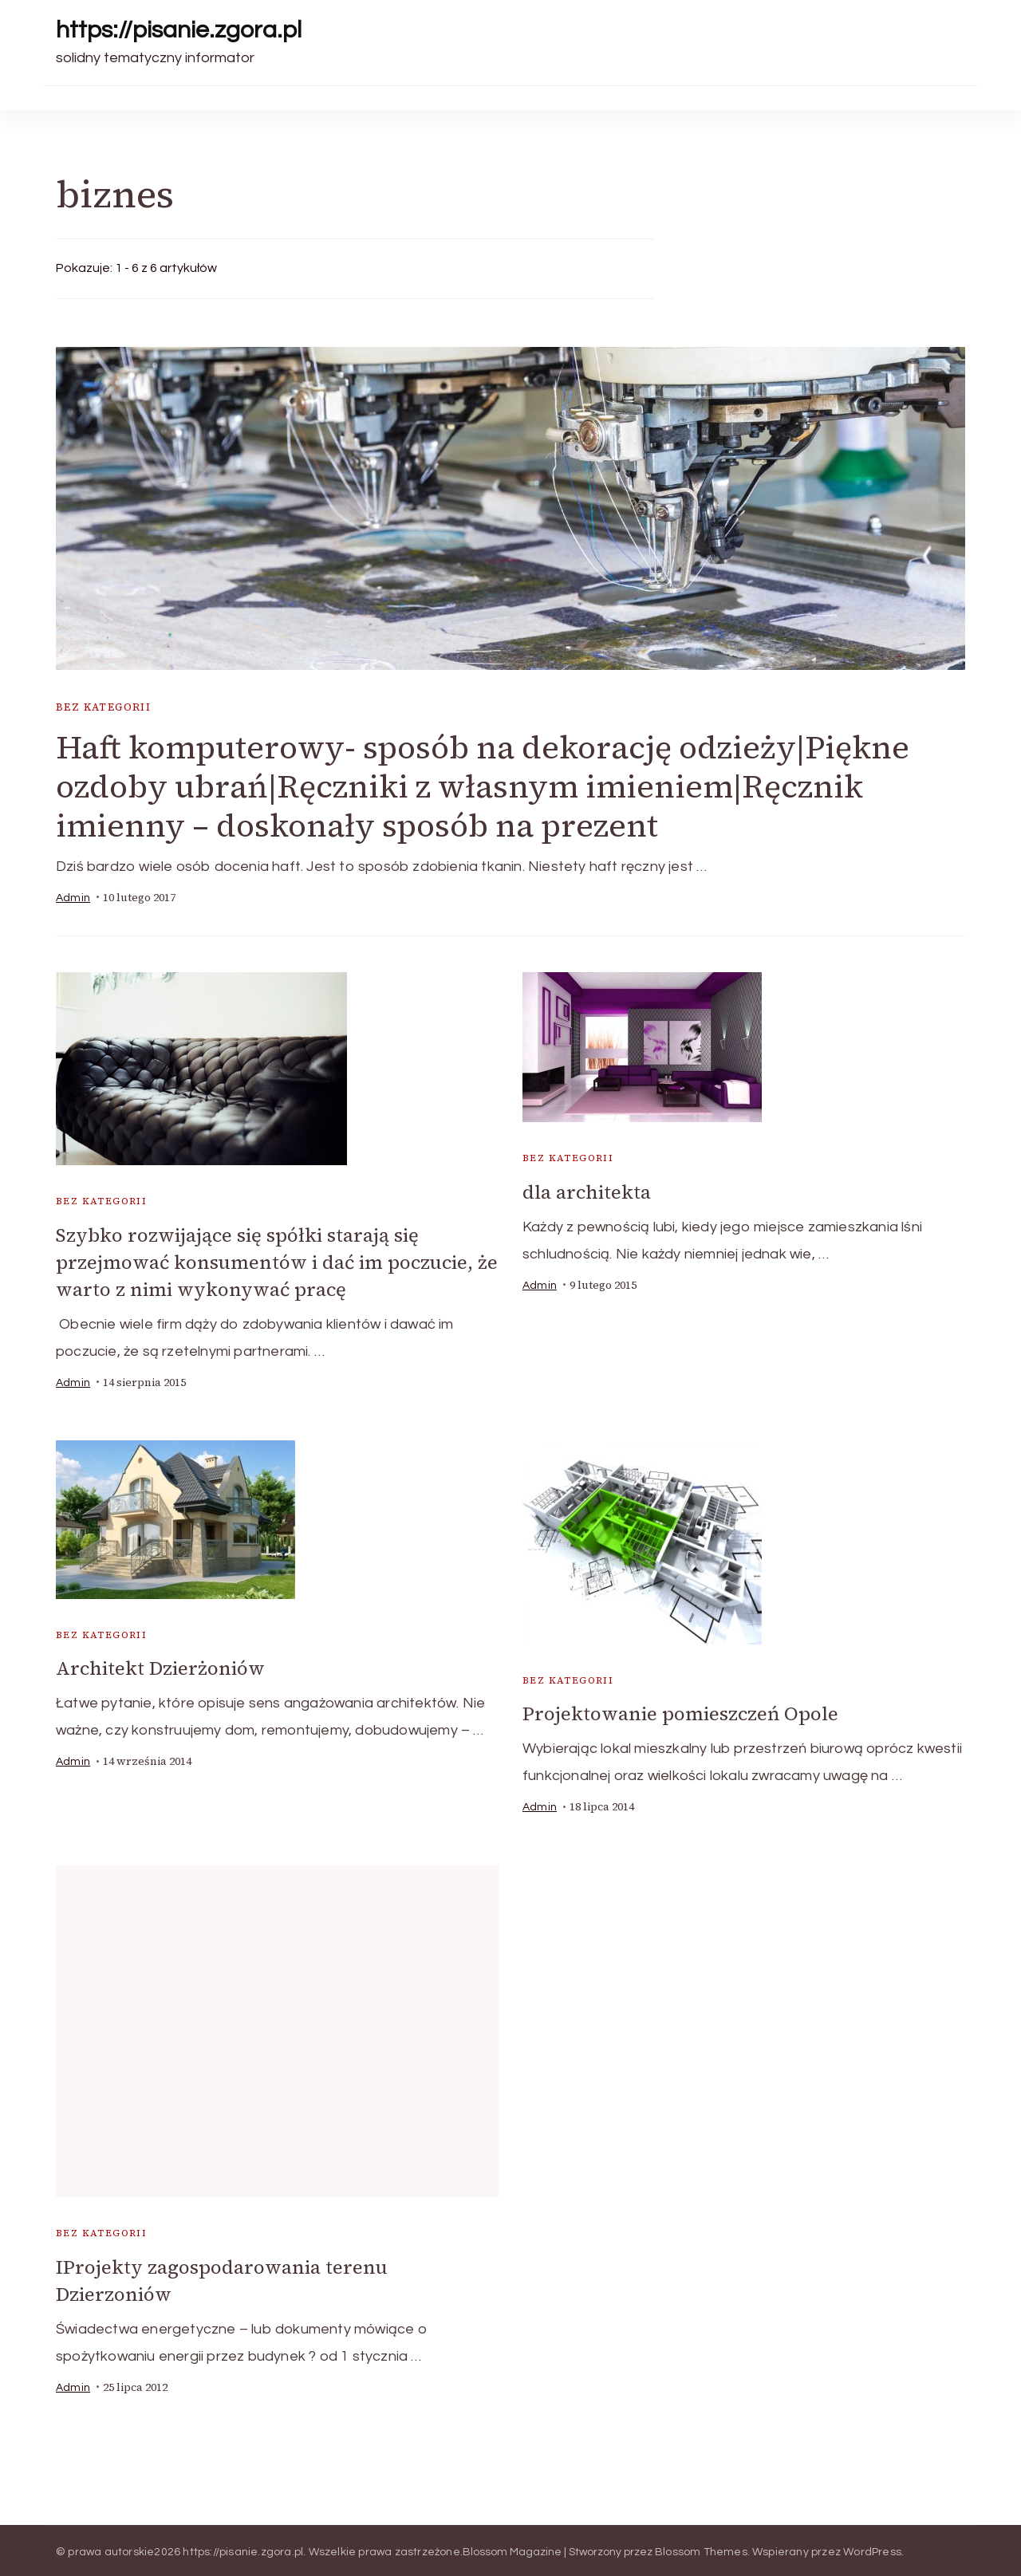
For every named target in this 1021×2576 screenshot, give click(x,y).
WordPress (872, 2548)
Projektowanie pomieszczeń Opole (680, 1712)
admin (73, 898)
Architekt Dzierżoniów (160, 1666)
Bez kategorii (103, 707)
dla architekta (586, 1192)
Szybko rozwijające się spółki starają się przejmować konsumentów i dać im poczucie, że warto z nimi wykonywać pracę (277, 1261)
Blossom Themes (701, 2548)
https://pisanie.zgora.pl (179, 30)
